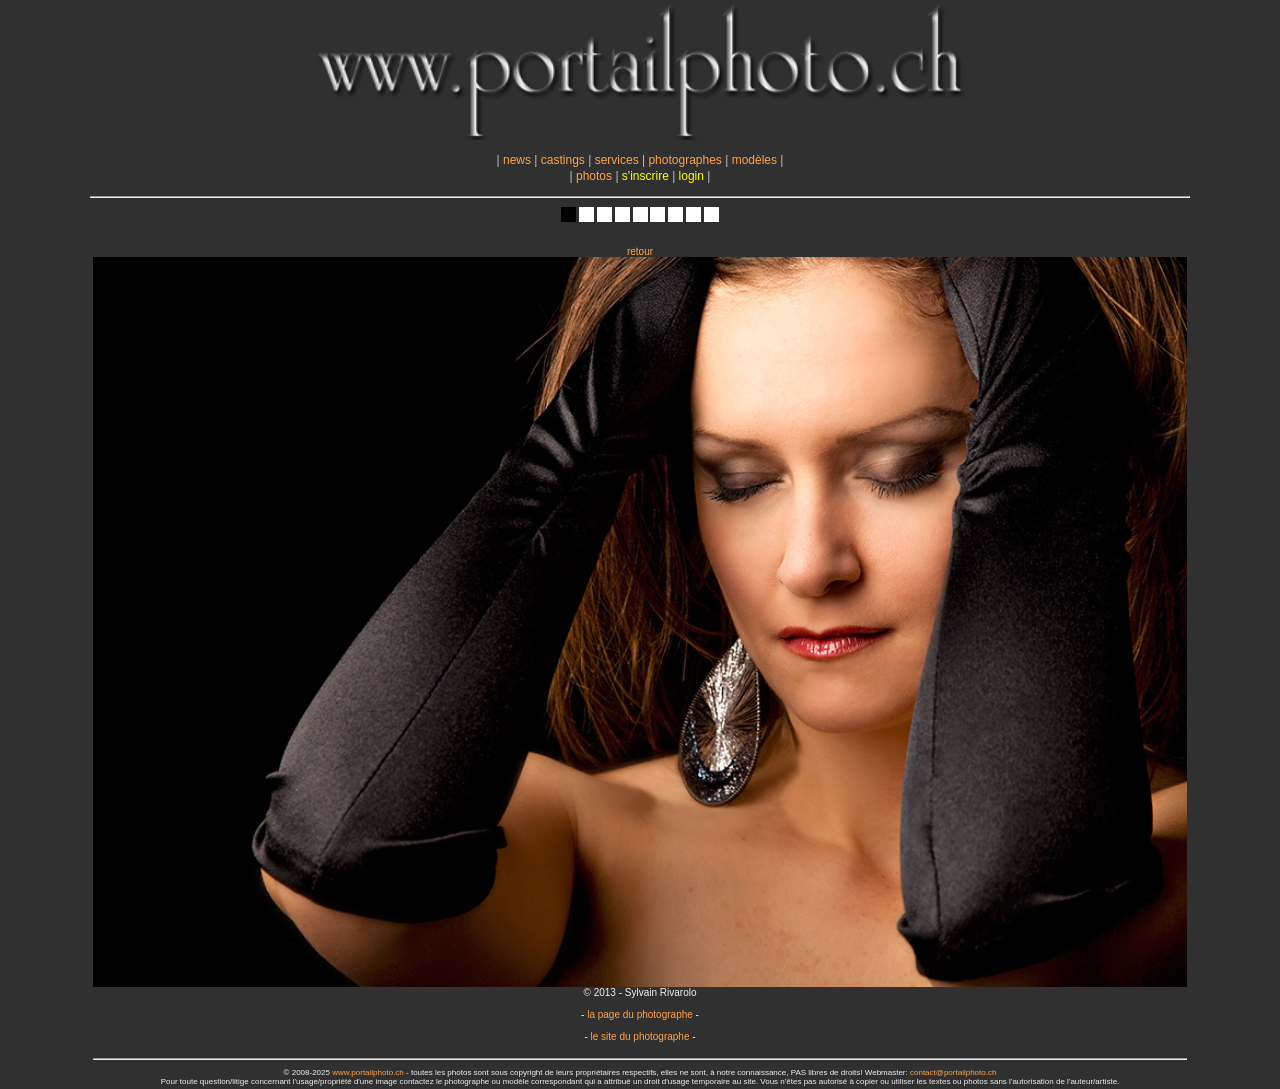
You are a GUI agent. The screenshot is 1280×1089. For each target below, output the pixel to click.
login (691, 176)
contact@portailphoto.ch (953, 1072)
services (617, 160)
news (517, 160)
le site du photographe (640, 1036)
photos (594, 176)
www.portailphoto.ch (368, 1072)
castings (563, 160)
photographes (684, 160)
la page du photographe (640, 1014)
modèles (754, 160)
